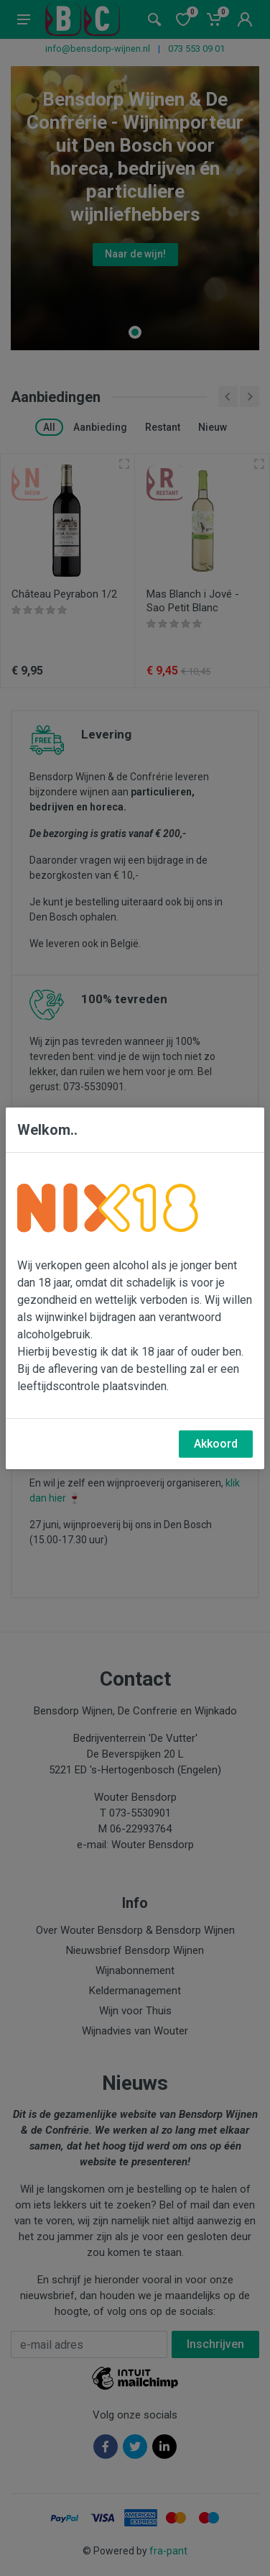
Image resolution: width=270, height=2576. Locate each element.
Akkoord (216, 1444)
